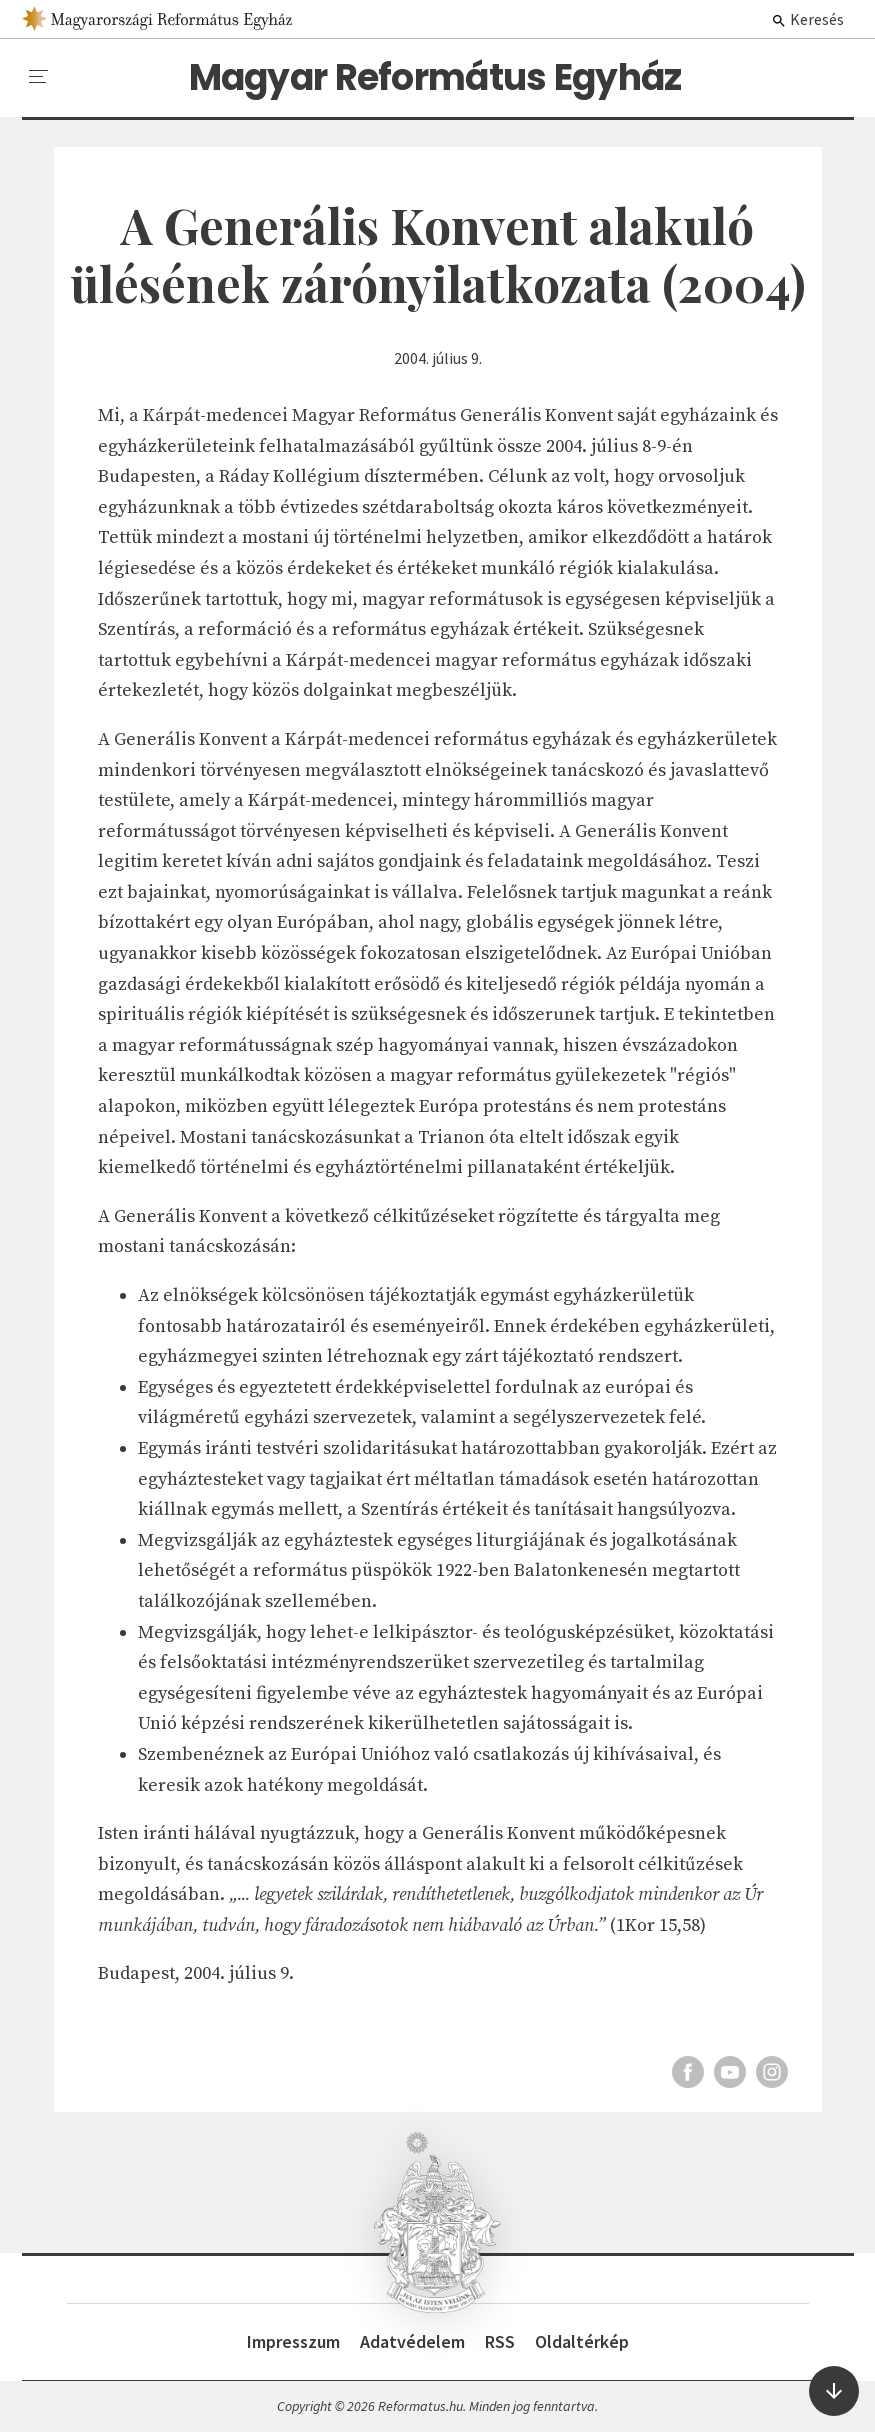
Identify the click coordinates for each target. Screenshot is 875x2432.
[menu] (39, 77)
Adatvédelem (412, 2341)
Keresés (807, 19)
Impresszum (293, 2341)
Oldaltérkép (582, 2341)
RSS (500, 2341)
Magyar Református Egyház (435, 78)
